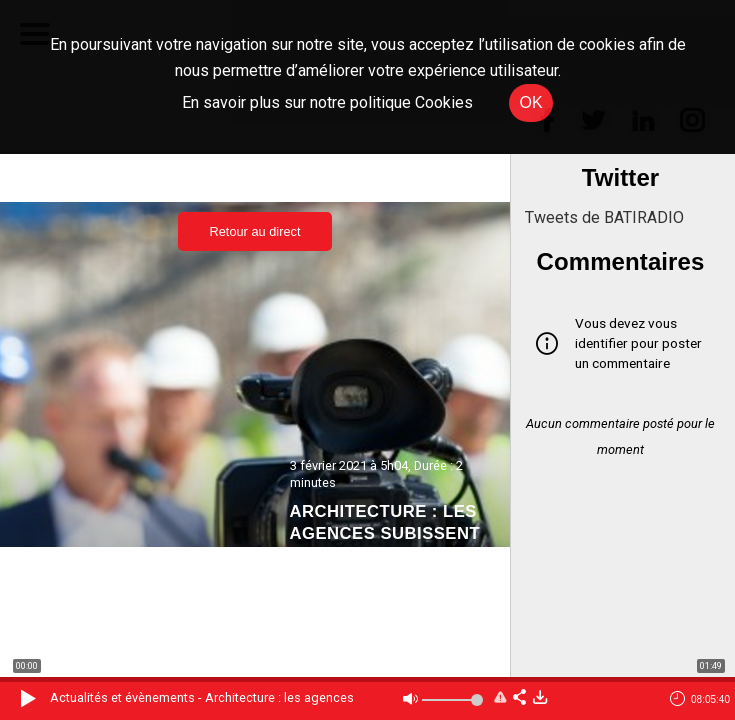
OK (530, 102)
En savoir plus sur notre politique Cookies (327, 102)
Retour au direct (254, 231)
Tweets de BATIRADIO (604, 217)
